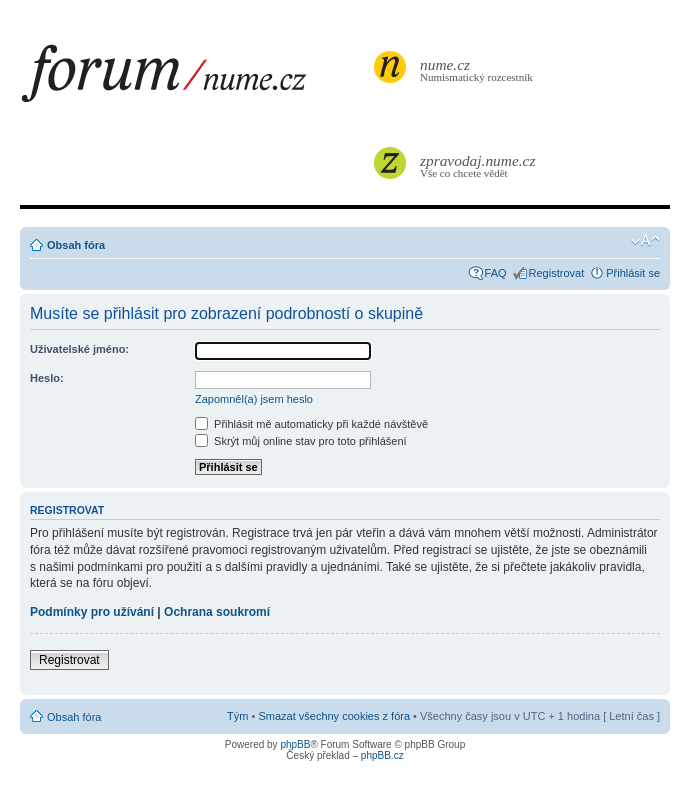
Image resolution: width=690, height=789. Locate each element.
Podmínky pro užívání (92, 612)
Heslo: (47, 378)
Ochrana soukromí (217, 612)
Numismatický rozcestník (479, 69)
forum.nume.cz (195, 79)
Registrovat (557, 273)
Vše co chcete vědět (479, 165)
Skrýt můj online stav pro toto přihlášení (301, 441)
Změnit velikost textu (645, 241)
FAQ (496, 273)
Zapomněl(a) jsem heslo (254, 399)
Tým (237, 716)
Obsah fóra (76, 245)
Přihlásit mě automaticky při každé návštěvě (311, 424)
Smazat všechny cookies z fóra (334, 716)
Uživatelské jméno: (79, 349)
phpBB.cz (382, 755)
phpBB (295, 744)
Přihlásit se (633, 273)
